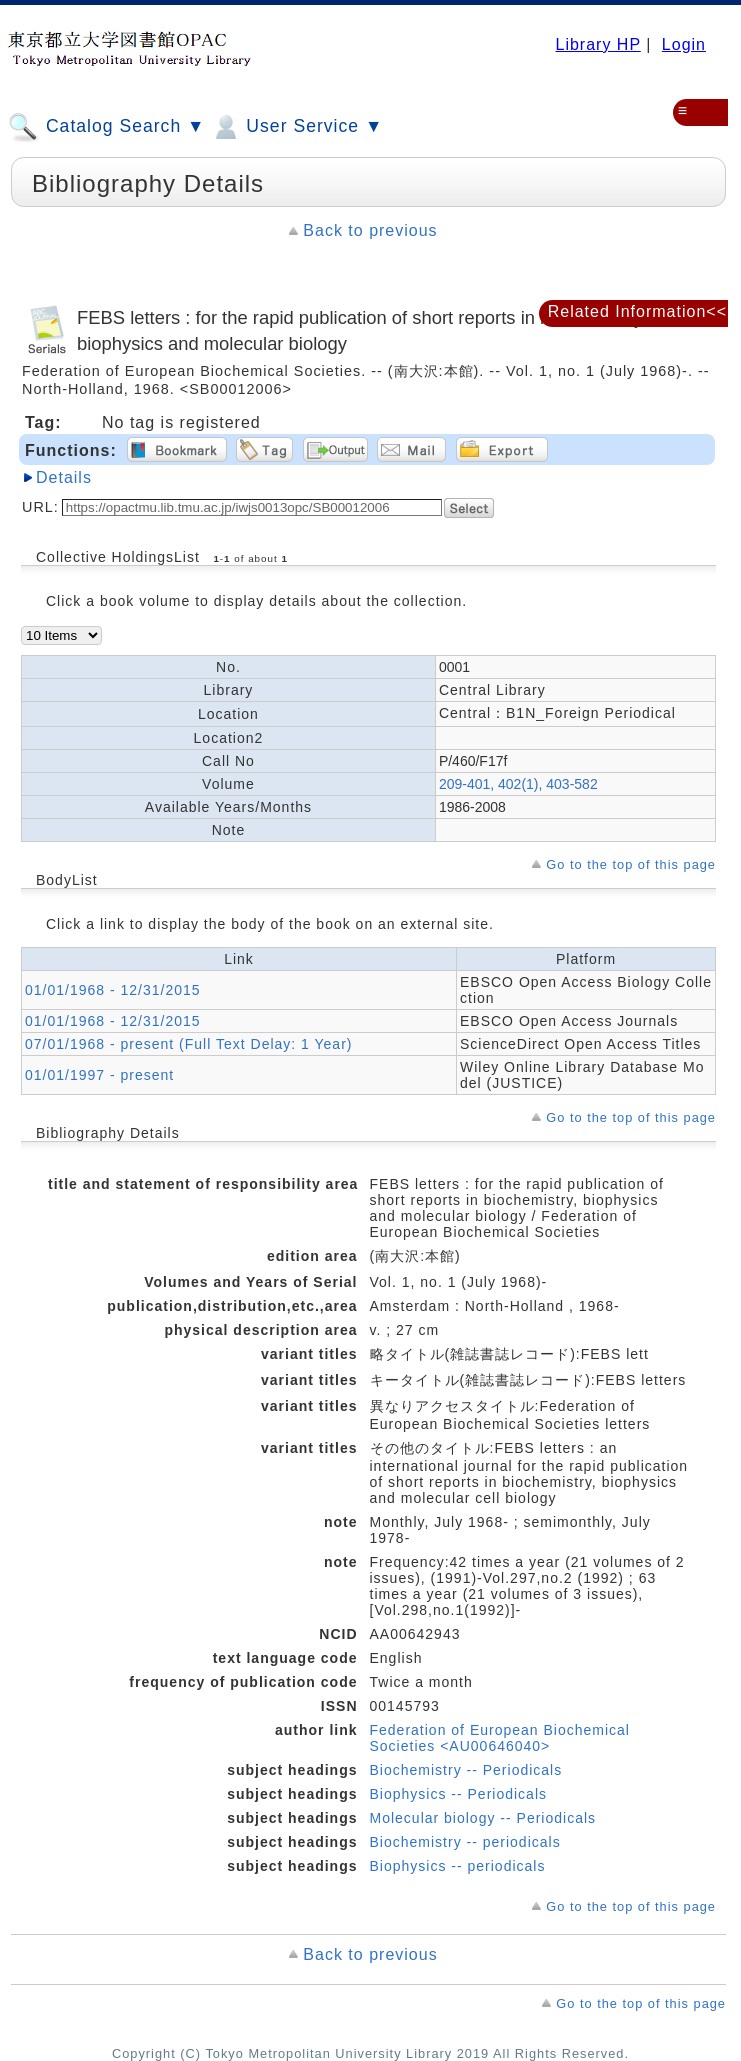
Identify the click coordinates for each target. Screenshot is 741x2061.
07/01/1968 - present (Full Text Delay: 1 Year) (188, 1044)
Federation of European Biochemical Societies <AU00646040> (500, 1738)
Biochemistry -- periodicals (465, 1842)
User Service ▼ (296, 127)
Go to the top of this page (631, 864)
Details (64, 477)
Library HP (597, 44)
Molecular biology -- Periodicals (483, 1818)
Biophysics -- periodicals (458, 1866)
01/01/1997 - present (99, 1075)
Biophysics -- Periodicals (459, 1794)
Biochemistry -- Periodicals (466, 1770)
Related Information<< (637, 311)
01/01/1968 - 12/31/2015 (113, 990)
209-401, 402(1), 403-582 (518, 784)
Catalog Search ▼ (106, 127)
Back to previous (370, 230)
